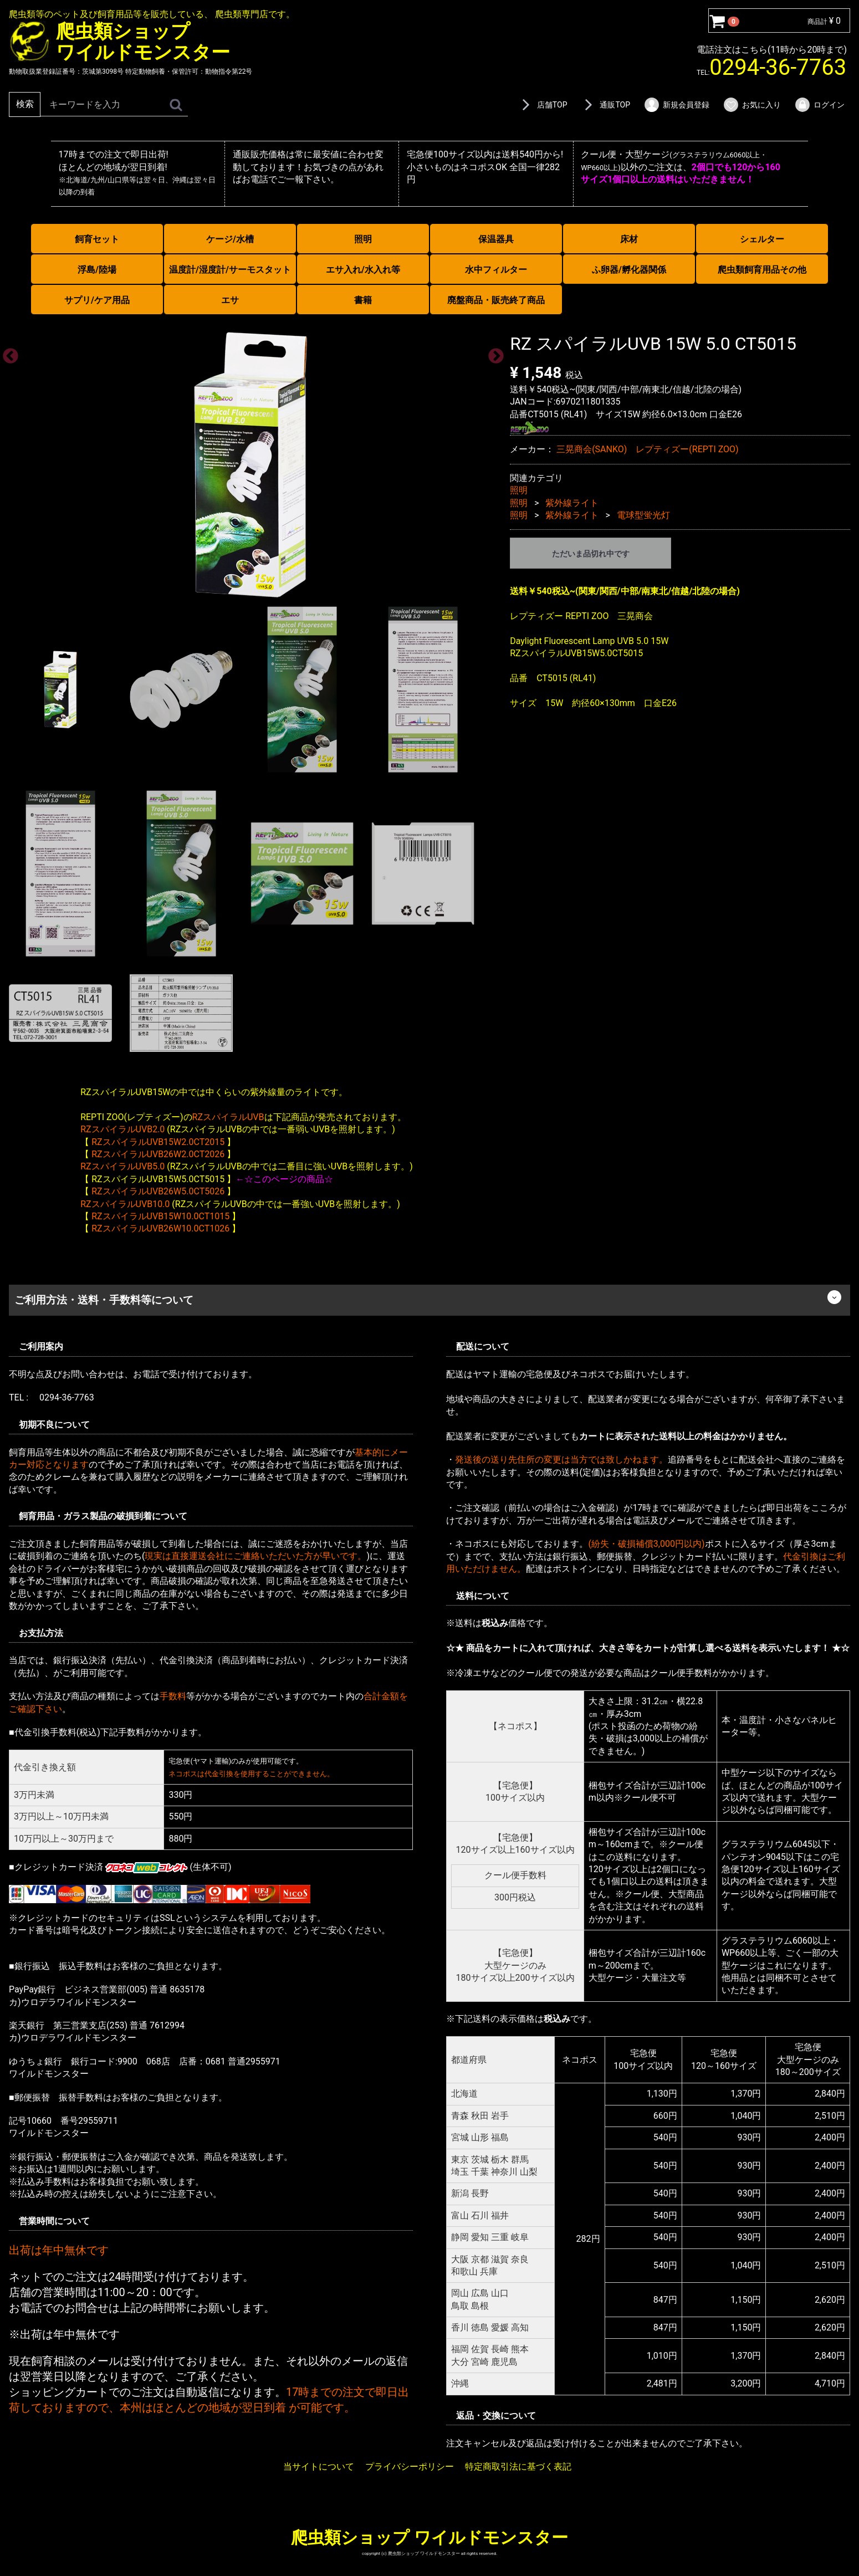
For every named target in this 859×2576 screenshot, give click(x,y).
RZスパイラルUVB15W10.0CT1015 (160, 1215)
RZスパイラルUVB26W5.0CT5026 (157, 1191)
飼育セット (97, 239)
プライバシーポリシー (409, 2466)
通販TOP (605, 104)
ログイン (819, 104)
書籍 (363, 300)
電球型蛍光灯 (643, 515)
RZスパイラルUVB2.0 (122, 1129)
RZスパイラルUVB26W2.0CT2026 (157, 1154)
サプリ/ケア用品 (97, 300)
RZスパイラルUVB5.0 (122, 1166)
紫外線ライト (572, 502)
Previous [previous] (7, 353)
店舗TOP (542, 104)
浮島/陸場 (97, 269)
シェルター (762, 239)
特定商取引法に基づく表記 (518, 2466)
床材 (629, 239)
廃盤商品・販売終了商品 (496, 300)
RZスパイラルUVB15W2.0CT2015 (157, 1141)
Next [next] (492, 353)
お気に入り (752, 104)
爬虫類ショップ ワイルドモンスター (429, 2537)
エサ (230, 300)
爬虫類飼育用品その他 (762, 269)
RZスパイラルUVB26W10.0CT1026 (160, 1228)
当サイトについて (318, 2466)
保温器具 (496, 239)
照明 (363, 239)
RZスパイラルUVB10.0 (125, 1203)
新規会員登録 (676, 104)
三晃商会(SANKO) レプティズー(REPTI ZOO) (647, 449)
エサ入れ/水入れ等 (363, 269)
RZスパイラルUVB (228, 1116)
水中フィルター (496, 269)
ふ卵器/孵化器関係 (629, 269)
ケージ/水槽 (230, 239)
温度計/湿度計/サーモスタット (230, 269)
